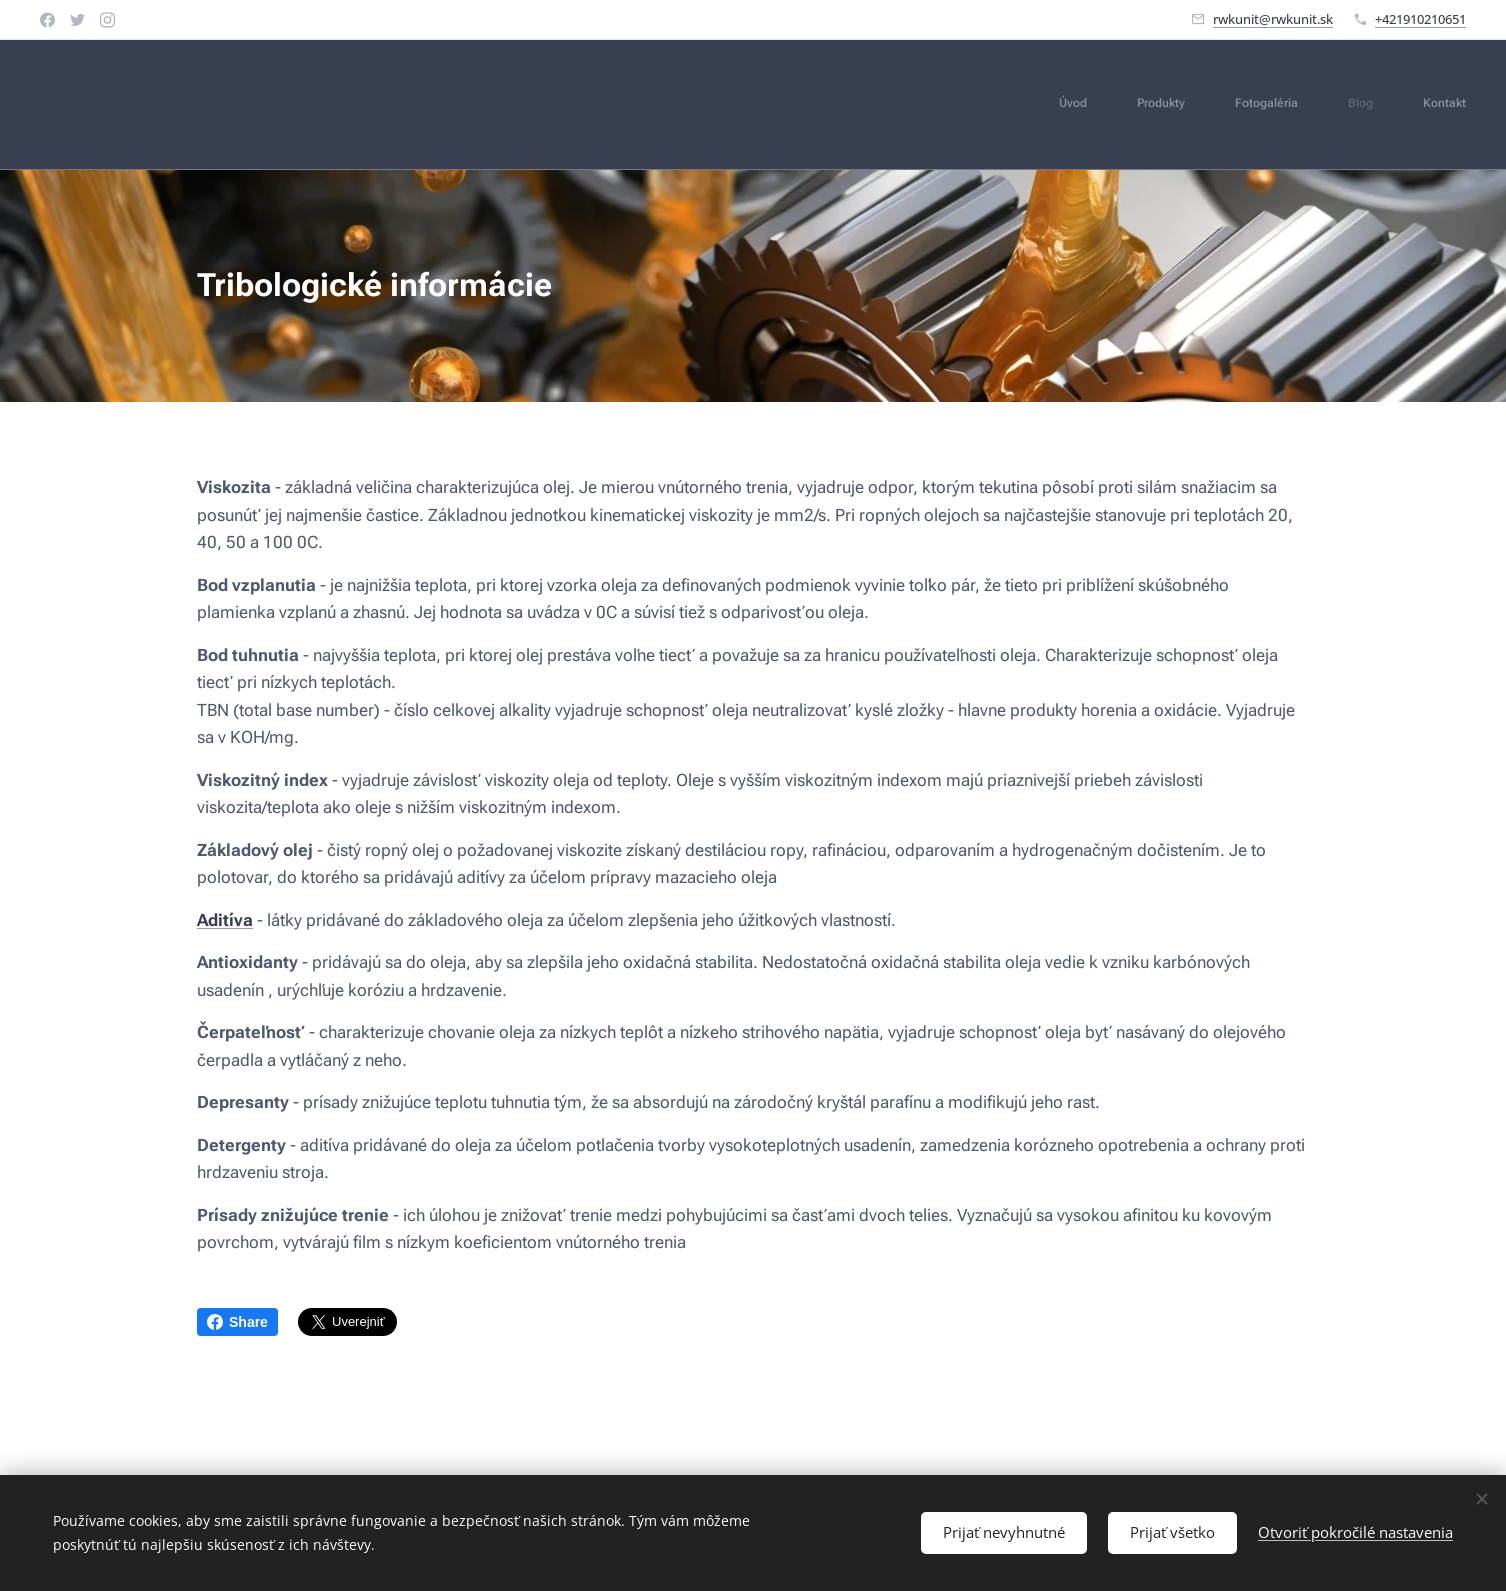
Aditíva (225, 919)
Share (237, 1322)
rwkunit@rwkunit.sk (1273, 19)
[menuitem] (1276, 105)
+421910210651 (1420, 19)
